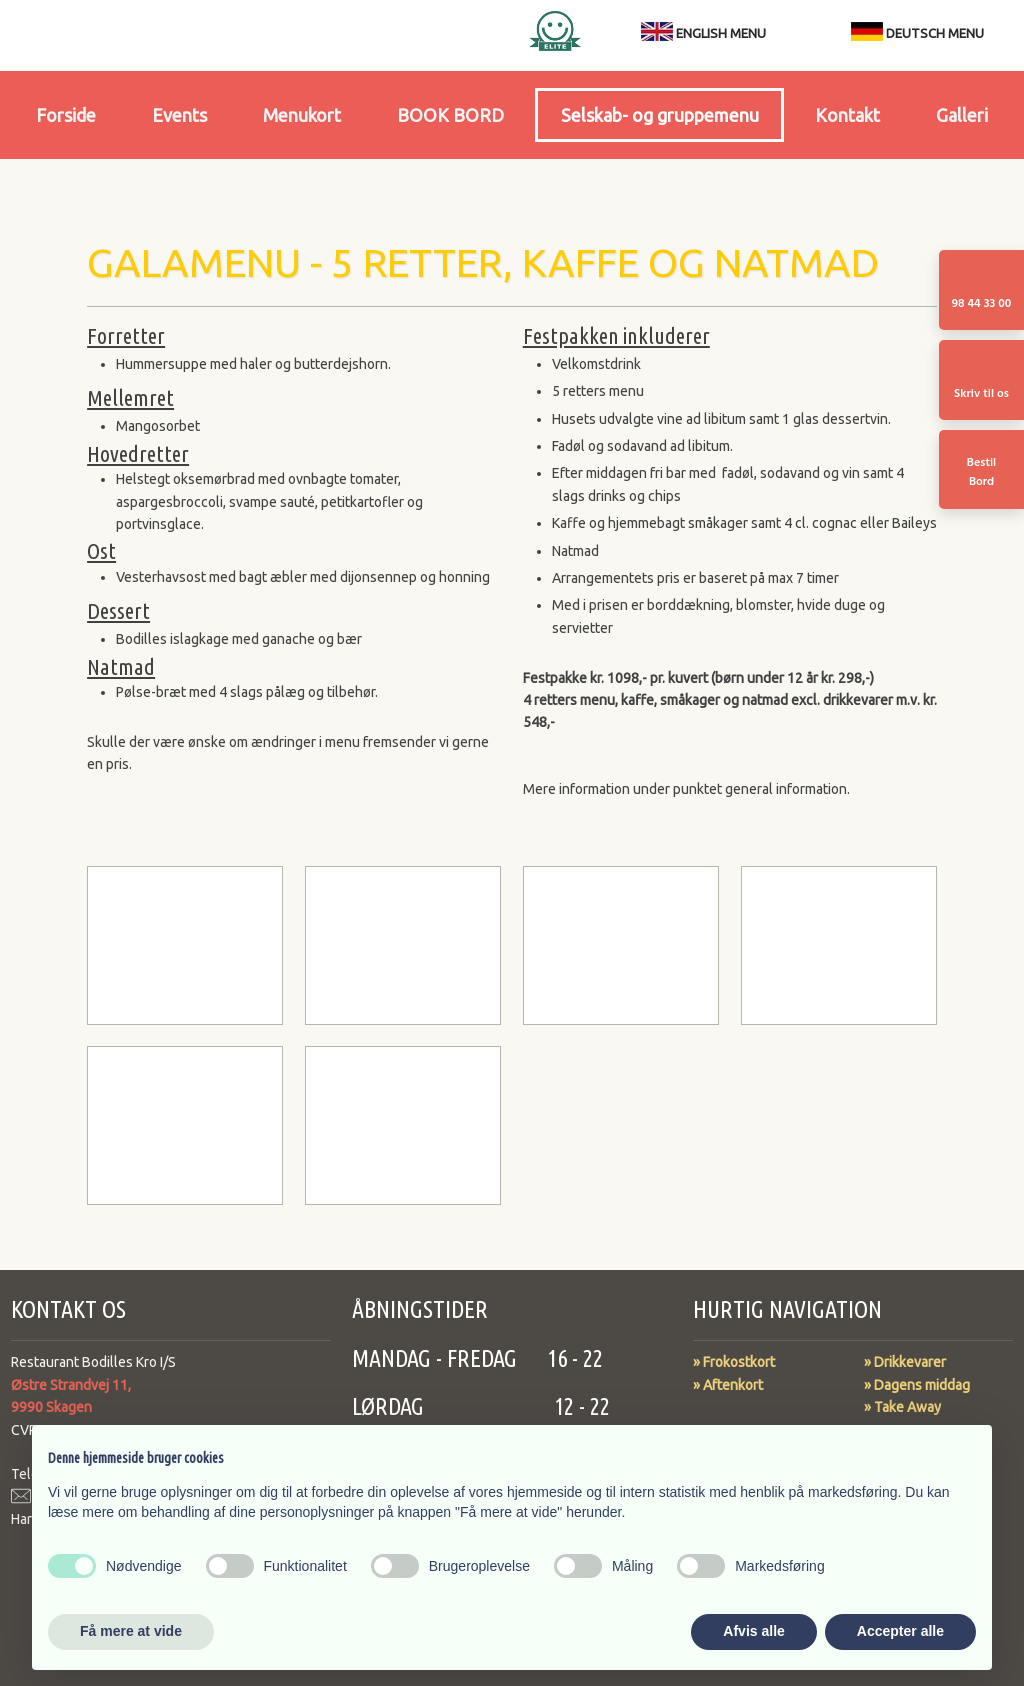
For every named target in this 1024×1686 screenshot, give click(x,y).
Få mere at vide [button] (131, 1631)
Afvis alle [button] (753, 1631)
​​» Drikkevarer (905, 1362)
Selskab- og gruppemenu (660, 115)
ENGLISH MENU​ (721, 33)
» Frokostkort (734, 1362)
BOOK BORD (450, 115)
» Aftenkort (728, 1385)
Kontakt (847, 115)
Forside (66, 115)
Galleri (962, 115)
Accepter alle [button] (900, 1631)
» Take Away (902, 1407)
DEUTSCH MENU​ (917, 33)
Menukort (302, 115)
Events (179, 115)
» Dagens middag (917, 1385)
